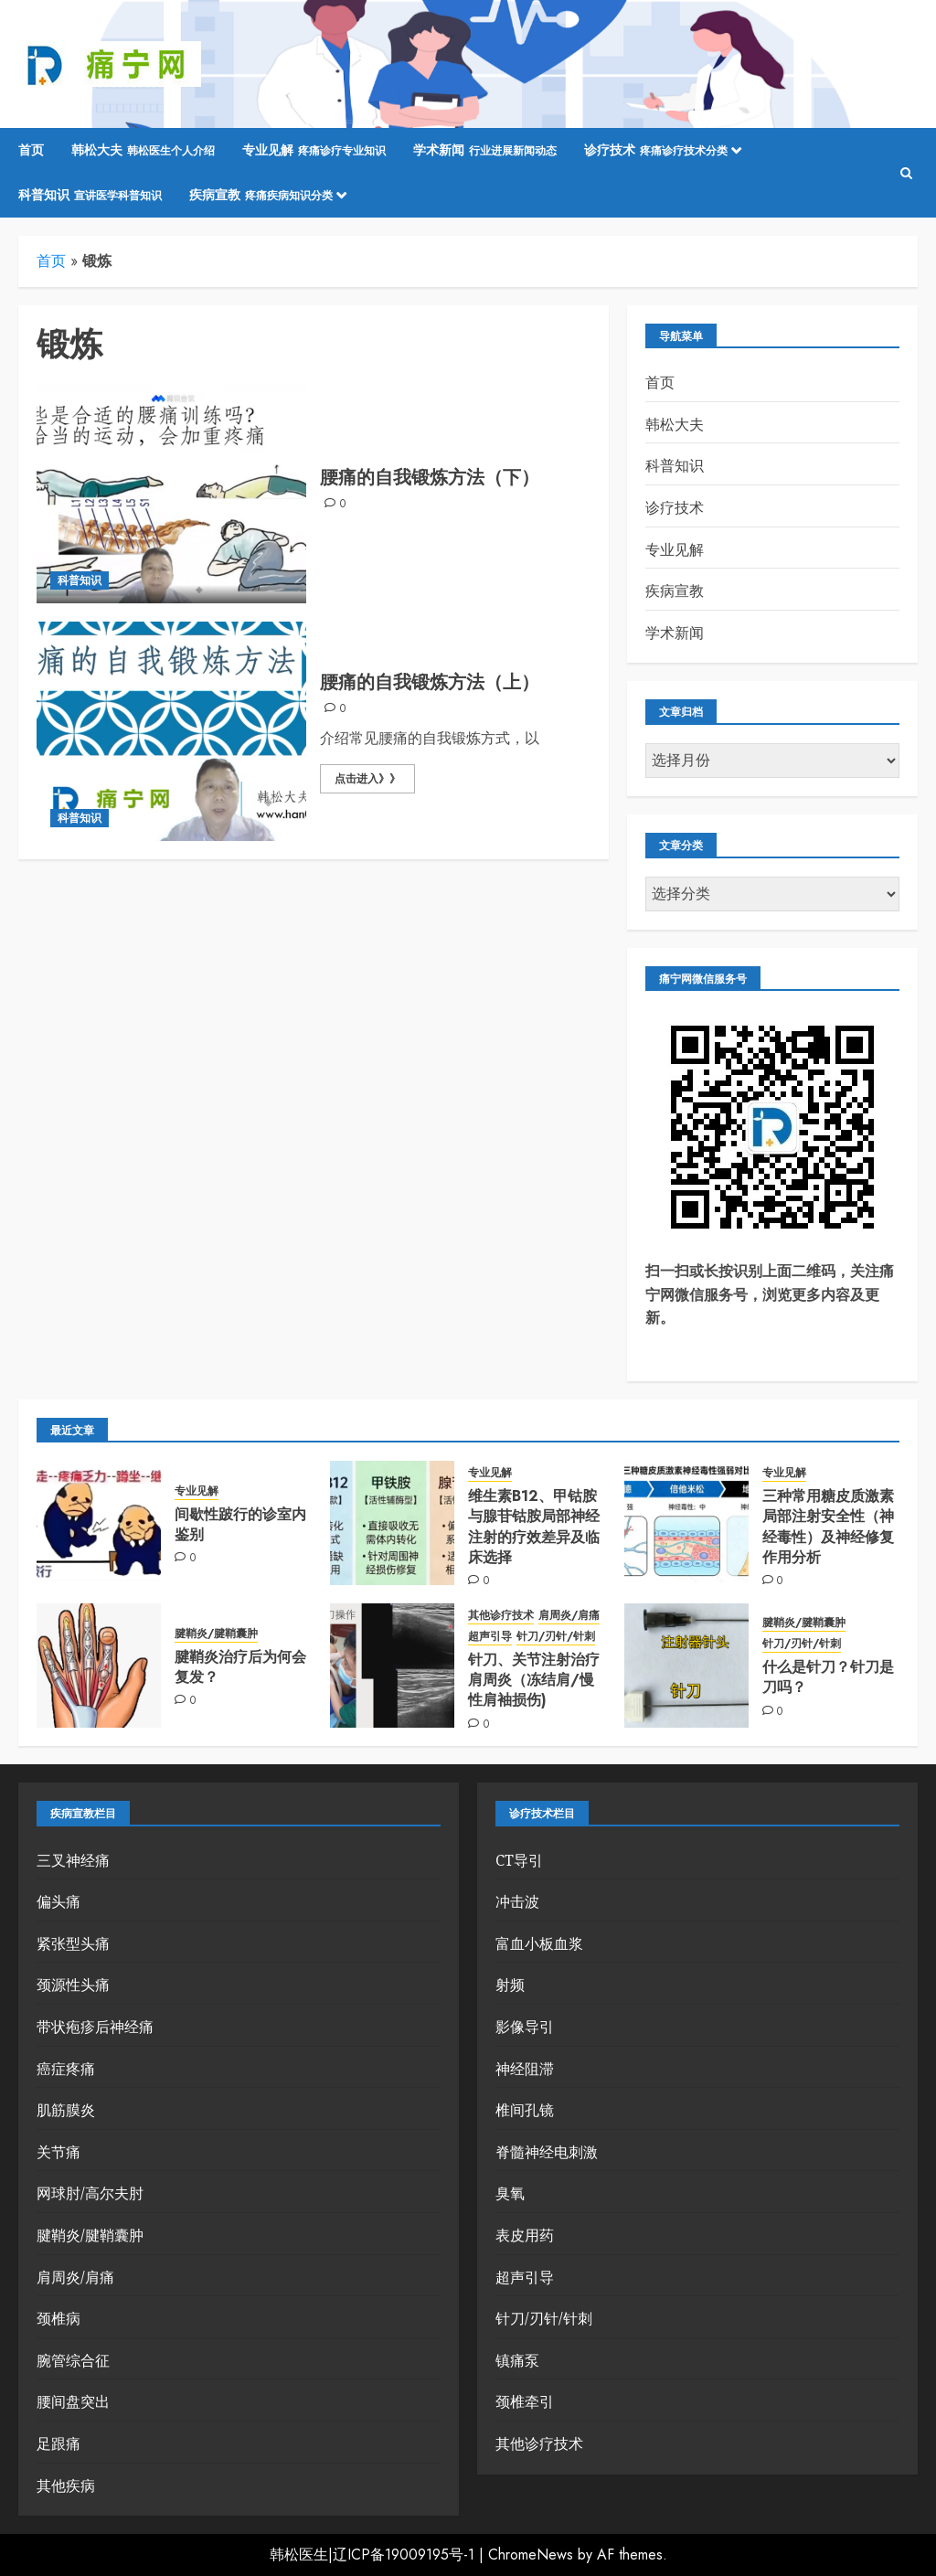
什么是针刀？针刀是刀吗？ (828, 1677)
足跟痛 (58, 2443)
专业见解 (314, 151)
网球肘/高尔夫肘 (90, 2193)
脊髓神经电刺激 (546, 2152)
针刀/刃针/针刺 (555, 1637)
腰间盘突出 (73, 2401)
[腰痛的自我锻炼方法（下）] (171, 493)
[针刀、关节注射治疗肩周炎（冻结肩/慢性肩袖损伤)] (392, 1665)
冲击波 (517, 1901)
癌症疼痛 (66, 2069)
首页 (31, 150)
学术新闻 (485, 151)
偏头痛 (58, 1901)
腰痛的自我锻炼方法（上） (429, 682)
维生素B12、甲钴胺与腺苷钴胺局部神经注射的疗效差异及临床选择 (534, 1526)
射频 (510, 1985)
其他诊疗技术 (501, 1615)
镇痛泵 (517, 2360)
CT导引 (519, 1860)
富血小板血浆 (539, 1943)
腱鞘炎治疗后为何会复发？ (240, 1666)
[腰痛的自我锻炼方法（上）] (171, 731)
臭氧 (510, 2193)
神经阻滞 (524, 2069)
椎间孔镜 (524, 2110)
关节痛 (58, 2152)
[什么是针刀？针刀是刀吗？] (686, 1665)
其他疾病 (66, 2485)
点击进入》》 (367, 779)
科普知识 (90, 196)
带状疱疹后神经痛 (95, 2027)
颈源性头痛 (73, 1985)
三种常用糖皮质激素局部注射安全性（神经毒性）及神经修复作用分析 (828, 1526)
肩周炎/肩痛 (569, 1615)
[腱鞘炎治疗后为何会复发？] (99, 1665)
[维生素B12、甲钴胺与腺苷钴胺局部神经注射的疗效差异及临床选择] (392, 1523)
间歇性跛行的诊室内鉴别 (240, 1524)
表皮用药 (524, 2235)
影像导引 (524, 2027)
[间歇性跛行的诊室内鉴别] (99, 1523)
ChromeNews (530, 2554)
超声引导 (490, 1637)
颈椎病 (58, 2318)
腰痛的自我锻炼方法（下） (429, 477)
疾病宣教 (261, 196)
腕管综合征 (73, 2360)
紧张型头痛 (73, 1943)
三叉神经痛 (73, 1860)
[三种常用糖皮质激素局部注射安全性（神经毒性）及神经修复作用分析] (686, 1523)
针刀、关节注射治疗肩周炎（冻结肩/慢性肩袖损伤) (534, 1680)
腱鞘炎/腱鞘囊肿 (216, 1634)
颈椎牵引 (524, 2401)
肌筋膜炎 (66, 2110)
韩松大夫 (143, 151)
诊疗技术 (656, 151)
